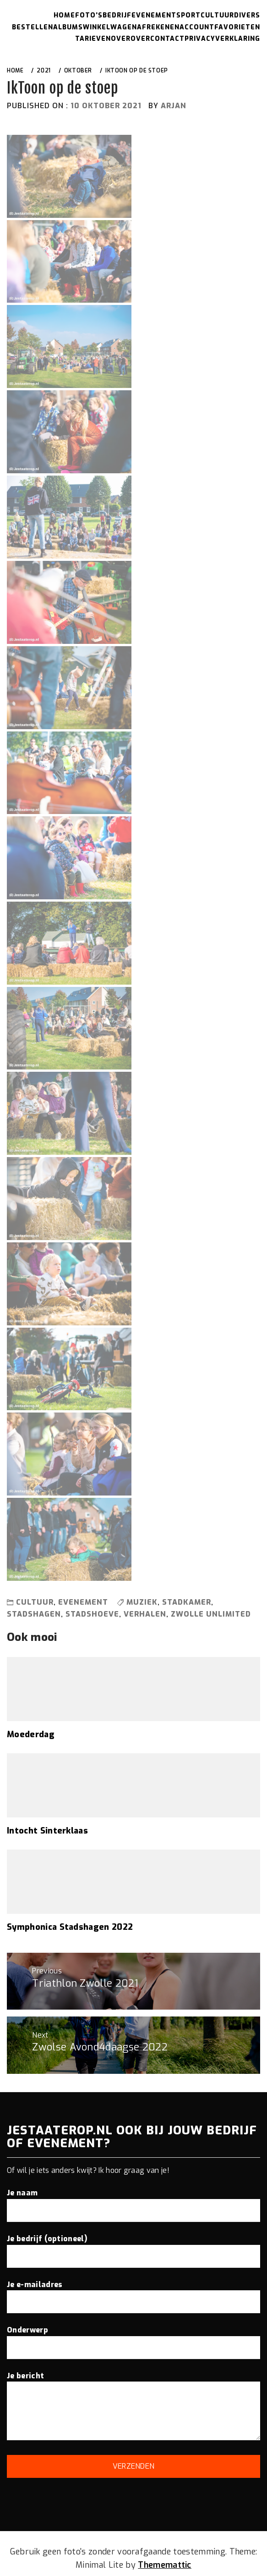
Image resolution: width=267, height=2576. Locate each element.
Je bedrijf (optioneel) (133, 2247)
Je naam (133, 2201)
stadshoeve (92, 1614)
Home (64, 15)
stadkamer (186, 1602)
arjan (173, 106)
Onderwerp (133, 2338)
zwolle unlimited (211, 1614)
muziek (142, 1602)
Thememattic (164, 2564)
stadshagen (34, 1614)
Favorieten (237, 27)
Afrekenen (158, 27)
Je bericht (133, 2407)
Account (197, 27)
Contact (167, 38)
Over (121, 38)
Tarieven (93, 38)
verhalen (145, 1614)
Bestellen (32, 27)
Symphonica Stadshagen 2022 (70, 1927)
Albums (68, 27)
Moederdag (30, 1734)
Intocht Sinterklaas (47, 1830)
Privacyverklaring (222, 38)
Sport (188, 15)
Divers (247, 15)
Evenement (153, 15)
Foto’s (89, 15)
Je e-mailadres (133, 2293)
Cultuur (217, 15)
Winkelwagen (110, 27)
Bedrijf (117, 15)
